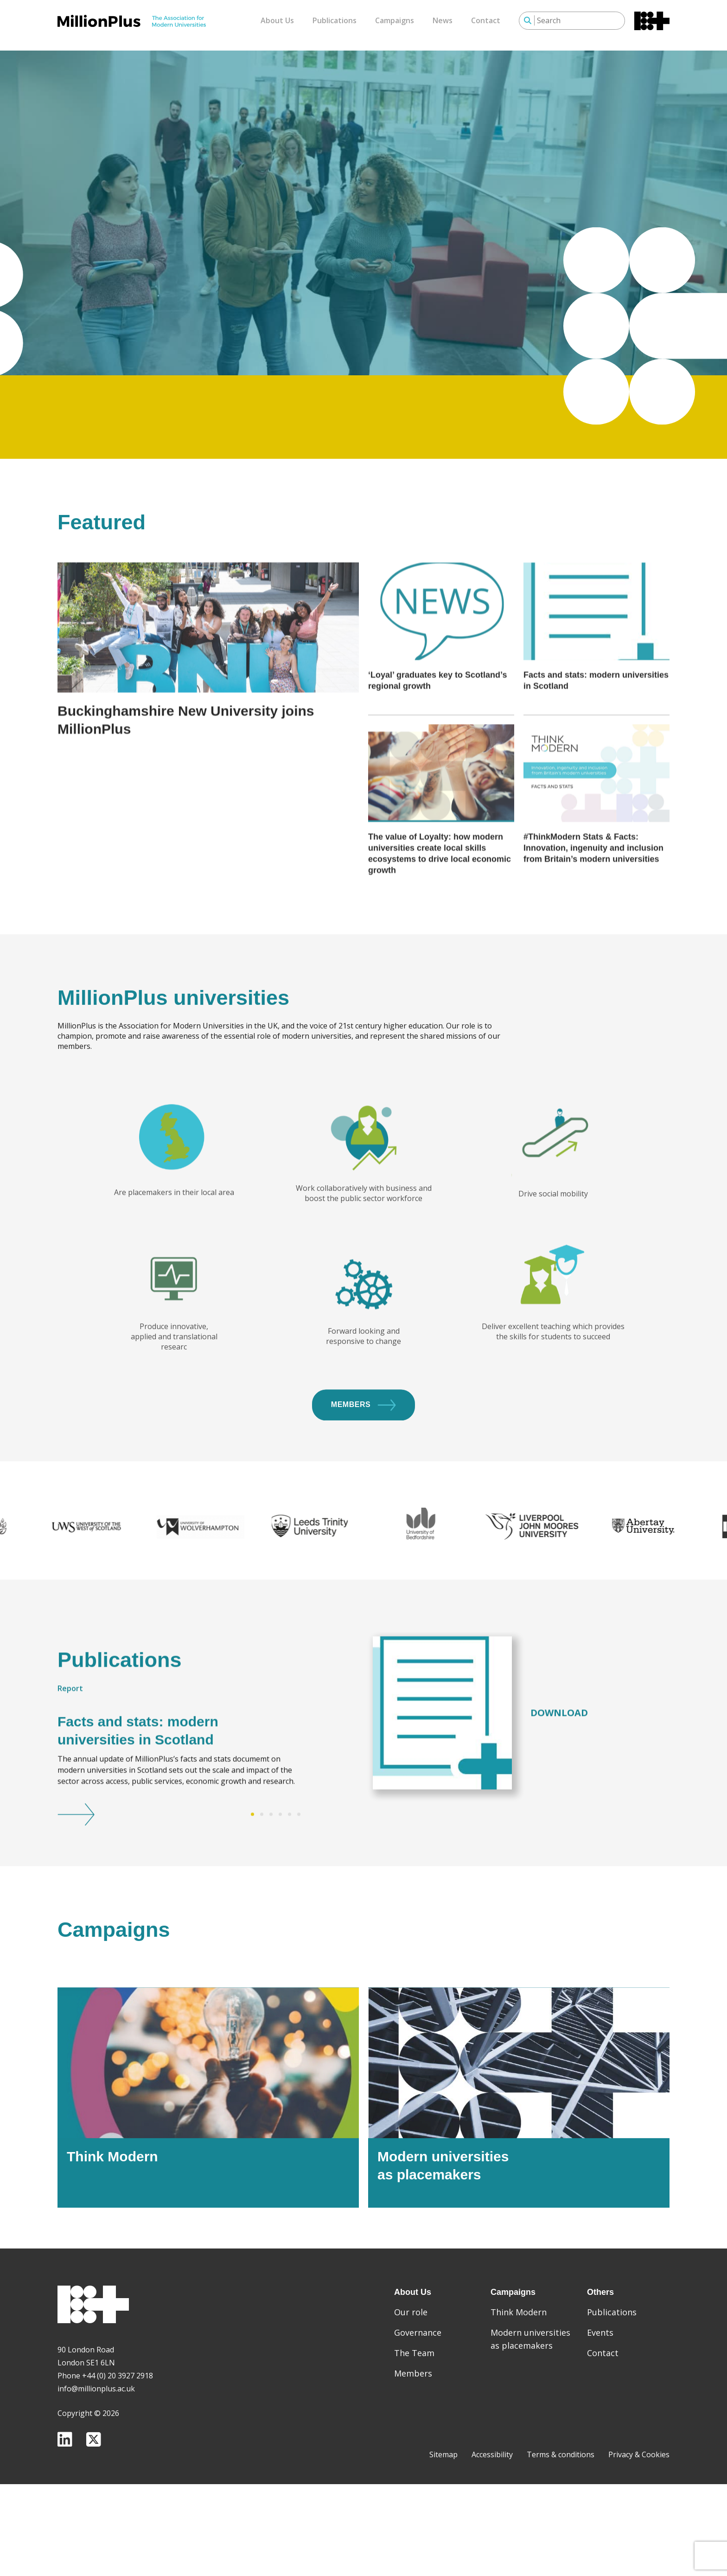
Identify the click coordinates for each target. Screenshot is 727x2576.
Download (559, 1757)
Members (363, 1450)
